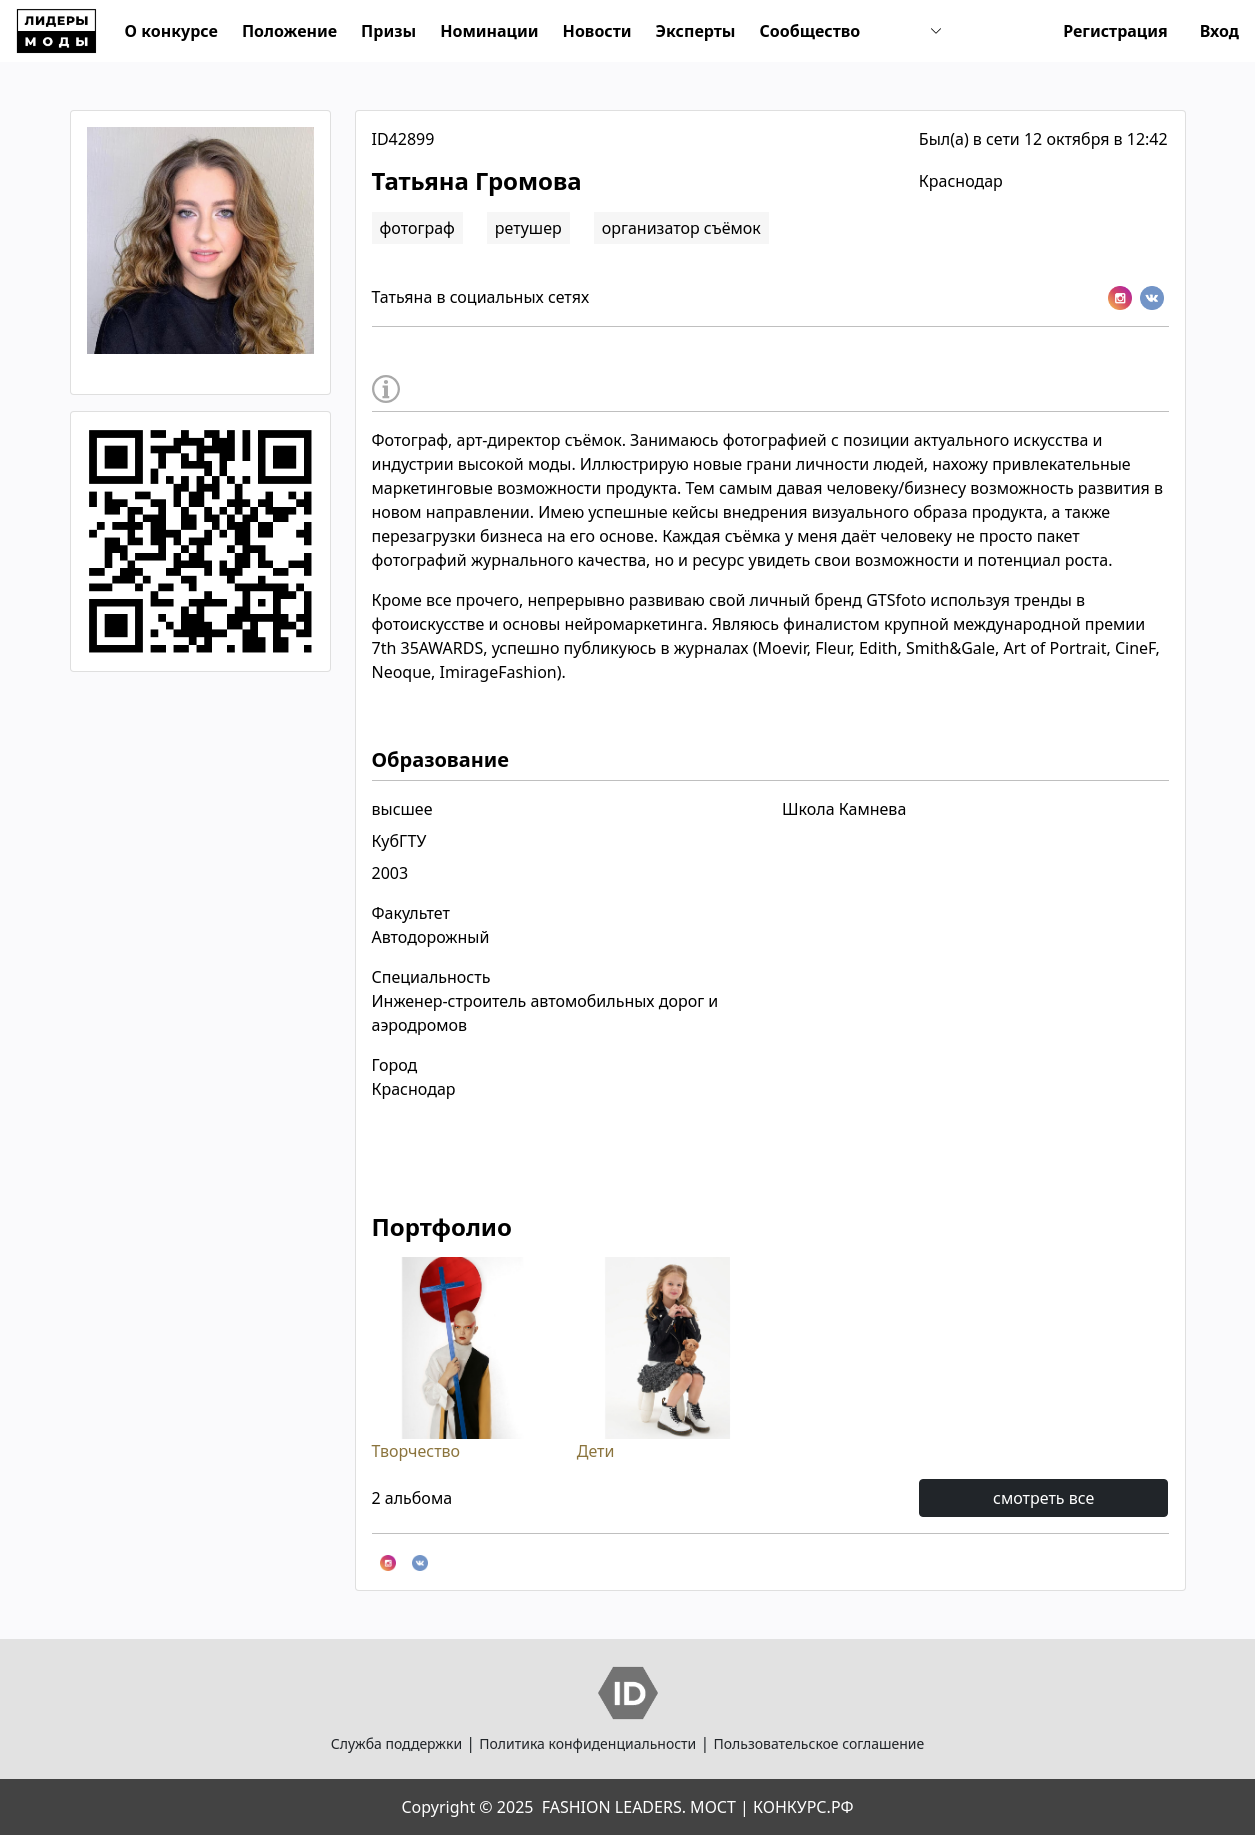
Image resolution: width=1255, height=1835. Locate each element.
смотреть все (1043, 1498)
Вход (1219, 31)
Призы (388, 31)
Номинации (489, 31)
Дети (667, 1359)
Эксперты (696, 31)
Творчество (462, 1359)
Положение (289, 31)
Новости (597, 31)
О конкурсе (171, 31)
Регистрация (1115, 31)
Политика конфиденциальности (587, 1743)
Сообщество (809, 31)
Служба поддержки (396, 1743)
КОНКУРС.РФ (803, 1807)
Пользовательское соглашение (818, 1743)
